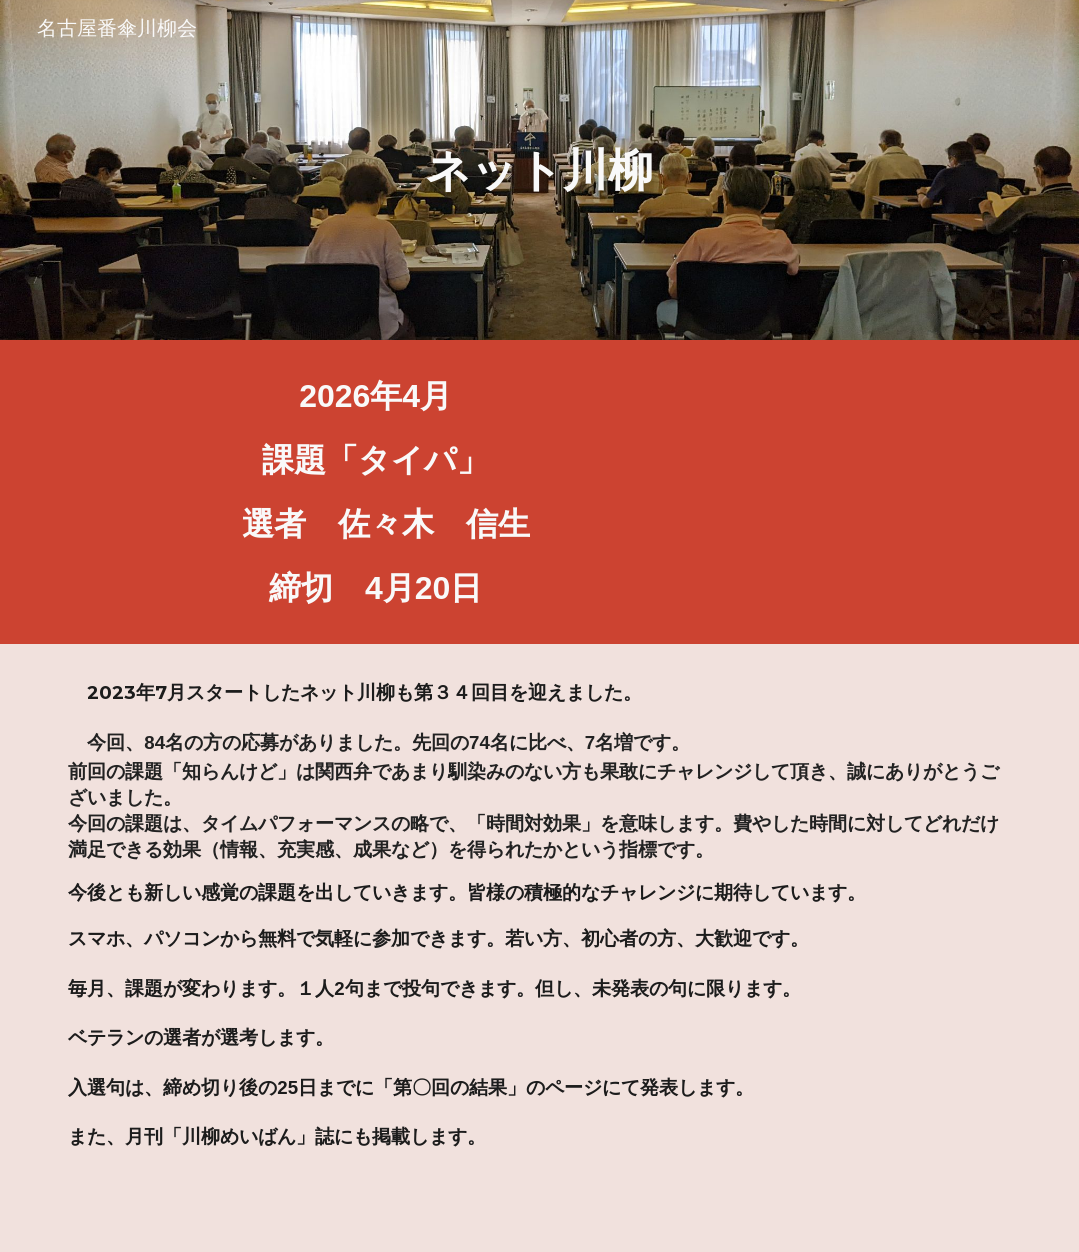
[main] (539, 170)
